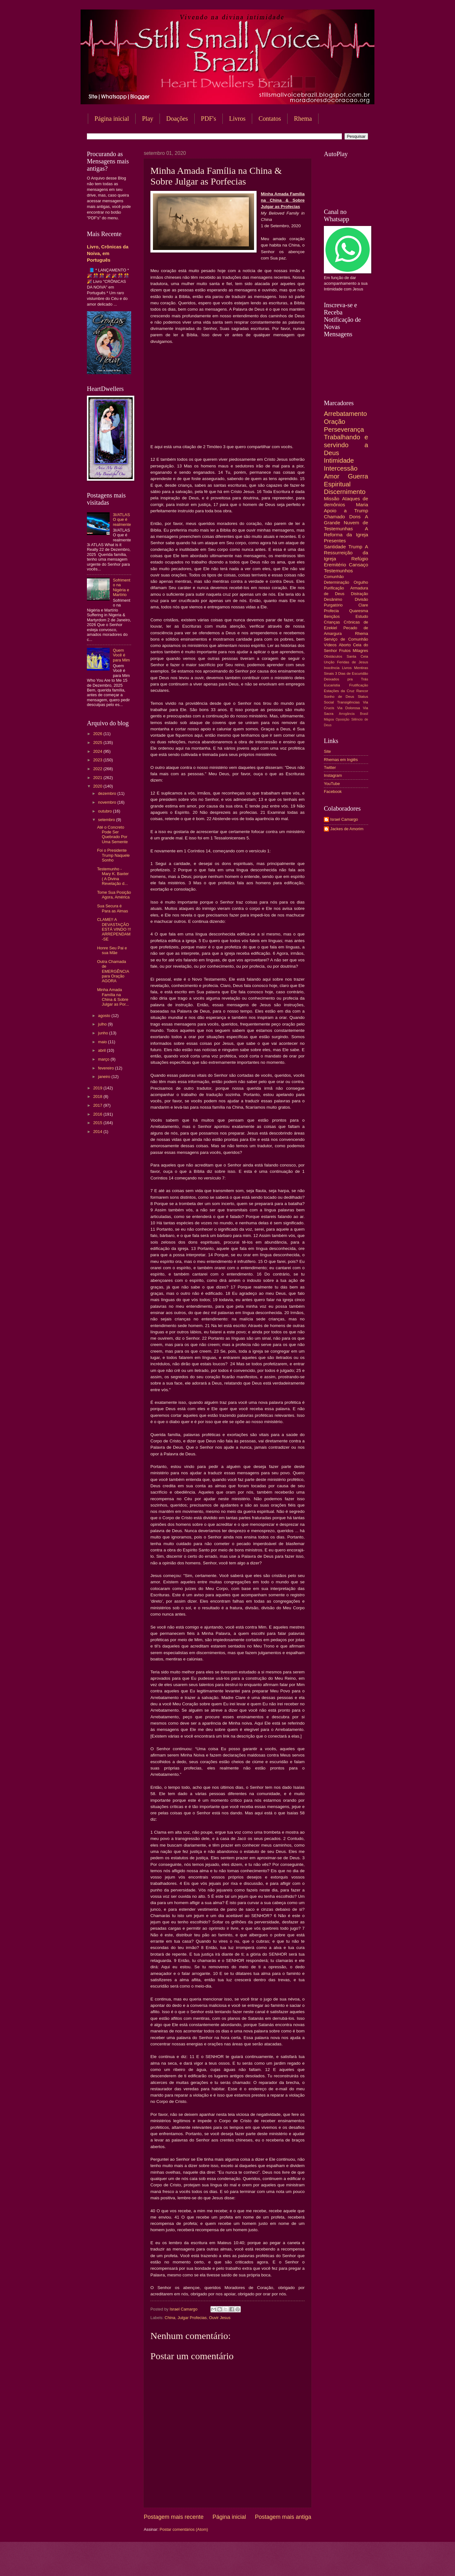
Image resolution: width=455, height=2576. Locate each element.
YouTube (332, 783)
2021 (98, 777)
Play (147, 118)
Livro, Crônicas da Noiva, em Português (107, 253)
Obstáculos (333, 656)
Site (327, 751)
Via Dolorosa (348, 708)
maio (103, 1041)
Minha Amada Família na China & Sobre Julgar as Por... (113, 997)
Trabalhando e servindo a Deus (346, 444)
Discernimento (345, 491)
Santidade (335, 546)
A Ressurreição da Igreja (346, 552)
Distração (359, 593)
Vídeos (330, 644)
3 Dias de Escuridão (351, 673)
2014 (98, 1131)
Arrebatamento (345, 413)
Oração (334, 421)
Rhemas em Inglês (341, 759)
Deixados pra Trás (346, 679)
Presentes (335, 540)
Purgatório (333, 605)
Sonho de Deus (339, 696)
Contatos (269, 118)
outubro (105, 811)
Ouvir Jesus (219, 2317)
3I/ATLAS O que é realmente (122, 519)
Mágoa (329, 719)
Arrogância (347, 714)
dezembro (107, 793)
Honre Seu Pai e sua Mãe (112, 950)
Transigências (348, 702)
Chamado (334, 516)
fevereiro (106, 1068)
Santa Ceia (357, 656)
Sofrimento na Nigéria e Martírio (121, 587)
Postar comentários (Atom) (184, 2529)
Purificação (334, 588)
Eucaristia (332, 685)
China (170, 2317)
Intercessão (340, 468)
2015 (98, 1122)
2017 (98, 1105)
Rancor (362, 691)
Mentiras (361, 668)
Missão (331, 498)
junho (103, 1033)
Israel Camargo (344, 819)
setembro (107, 819)
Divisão (361, 599)
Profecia (331, 610)
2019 (98, 1088)
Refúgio (359, 558)
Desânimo (333, 599)
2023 (98, 760)
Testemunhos (338, 570)
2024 (98, 751)
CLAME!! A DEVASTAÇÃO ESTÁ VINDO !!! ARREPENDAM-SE (114, 929)
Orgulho (361, 582)
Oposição (342, 719)
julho (103, 1024)
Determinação (336, 582)
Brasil (364, 714)
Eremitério (335, 564)
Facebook (333, 791)
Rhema (303, 118)
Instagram (333, 775)
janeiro (104, 1076)
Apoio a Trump (346, 510)
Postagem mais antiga (283, 2517)
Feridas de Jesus (352, 662)
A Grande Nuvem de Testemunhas (346, 522)
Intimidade (339, 460)
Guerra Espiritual (346, 480)
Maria (362, 504)
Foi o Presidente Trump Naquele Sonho (113, 855)
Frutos (345, 650)
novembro (107, 802)
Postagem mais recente (173, 2517)
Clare (363, 605)
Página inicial (111, 118)
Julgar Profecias (192, 2317)
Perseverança (344, 429)
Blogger (278, 2563)
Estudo (361, 616)
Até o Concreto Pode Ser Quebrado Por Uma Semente (112, 834)
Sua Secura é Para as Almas (112, 908)
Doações (177, 118)
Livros (237, 118)
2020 (98, 786)
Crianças (332, 622)
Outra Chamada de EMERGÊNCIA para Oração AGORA (113, 971)
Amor (331, 476)
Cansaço (358, 564)
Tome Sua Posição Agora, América (114, 894)
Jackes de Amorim (346, 828)
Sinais (329, 673)
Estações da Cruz (339, 691)
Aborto (345, 644)
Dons (355, 516)
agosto (104, 1015)
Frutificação (358, 685)
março (104, 1059)
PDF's (208, 118)
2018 (98, 1096)
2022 (98, 768)
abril (102, 1050)
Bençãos (332, 616)
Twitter (330, 767)
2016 (98, 1114)
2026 (98, 733)
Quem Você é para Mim (121, 655)
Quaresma (358, 610)
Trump (355, 546)
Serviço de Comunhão (346, 639)
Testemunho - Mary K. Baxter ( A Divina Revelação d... (113, 876)
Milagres (360, 650)
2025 (98, 742)
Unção (329, 662)
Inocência (332, 668)
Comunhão (334, 576)
